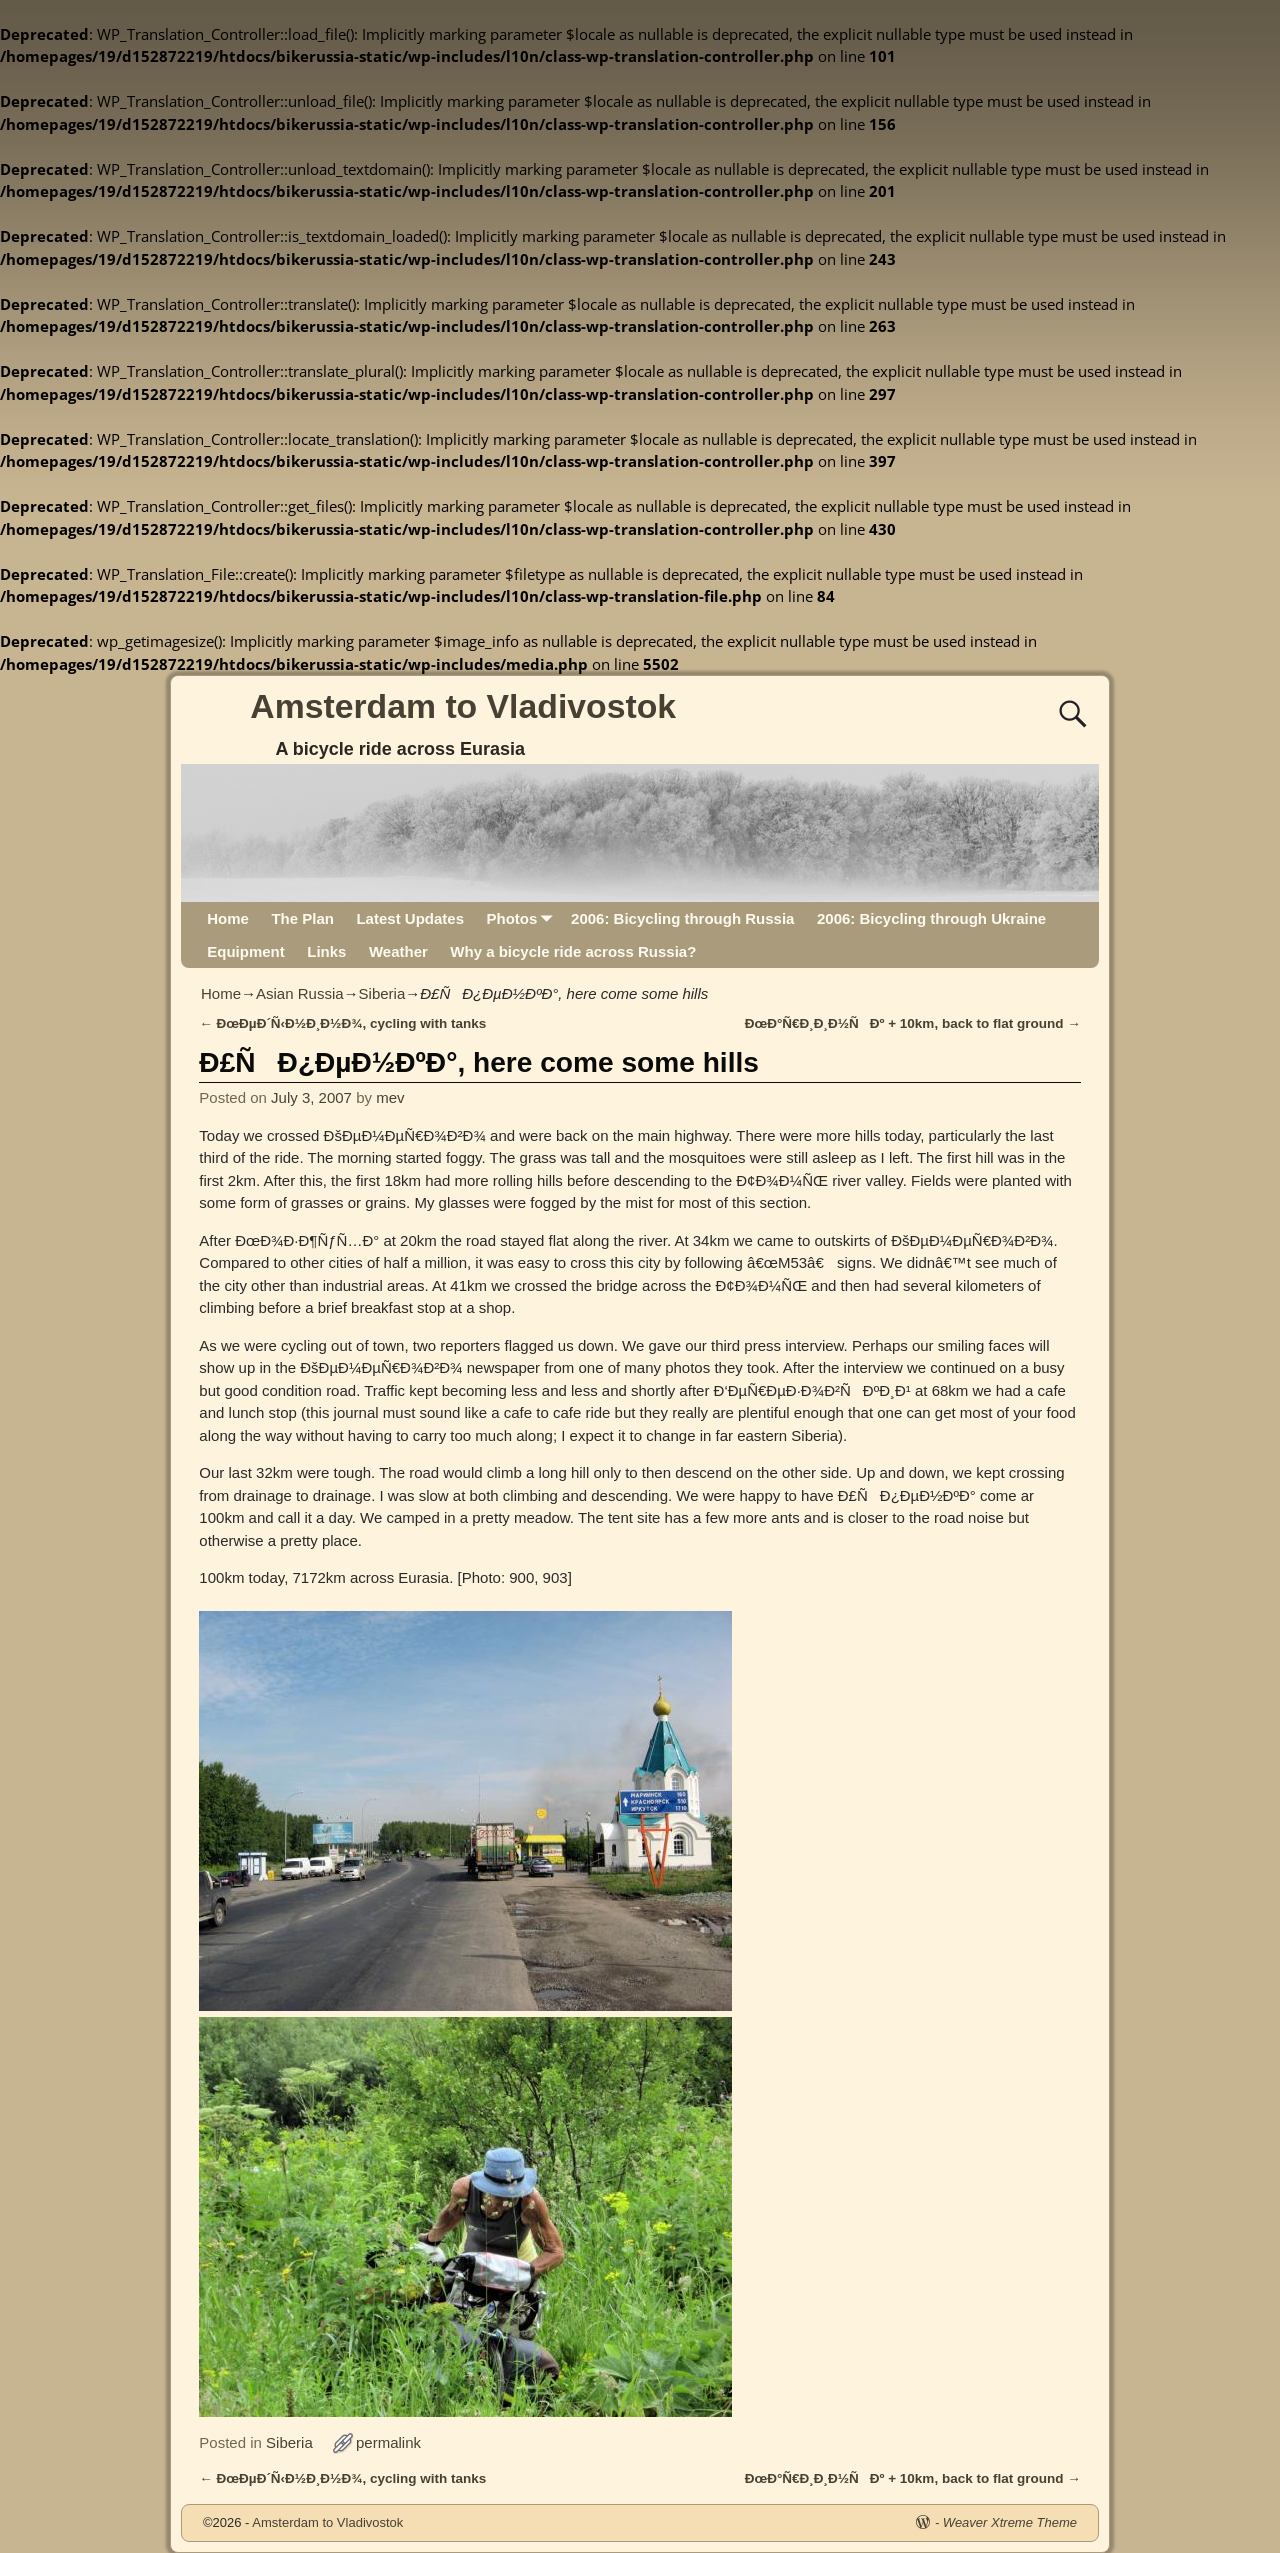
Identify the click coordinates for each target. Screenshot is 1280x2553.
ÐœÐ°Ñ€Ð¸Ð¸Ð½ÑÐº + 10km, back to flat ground (913, 1023)
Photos (522, 918)
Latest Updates (410, 918)
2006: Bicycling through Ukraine (931, 918)
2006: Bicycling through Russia (682, 918)
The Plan (302, 918)
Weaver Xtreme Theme (1010, 2522)
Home (228, 918)
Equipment (246, 951)
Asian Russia (300, 993)
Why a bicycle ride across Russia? (573, 951)
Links (326, 951)
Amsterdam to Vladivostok (463, 706)
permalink (388, 2442)
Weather (398, 951)
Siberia (382, 993)
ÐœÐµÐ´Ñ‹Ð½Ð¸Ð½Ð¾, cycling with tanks (342, 1023)
